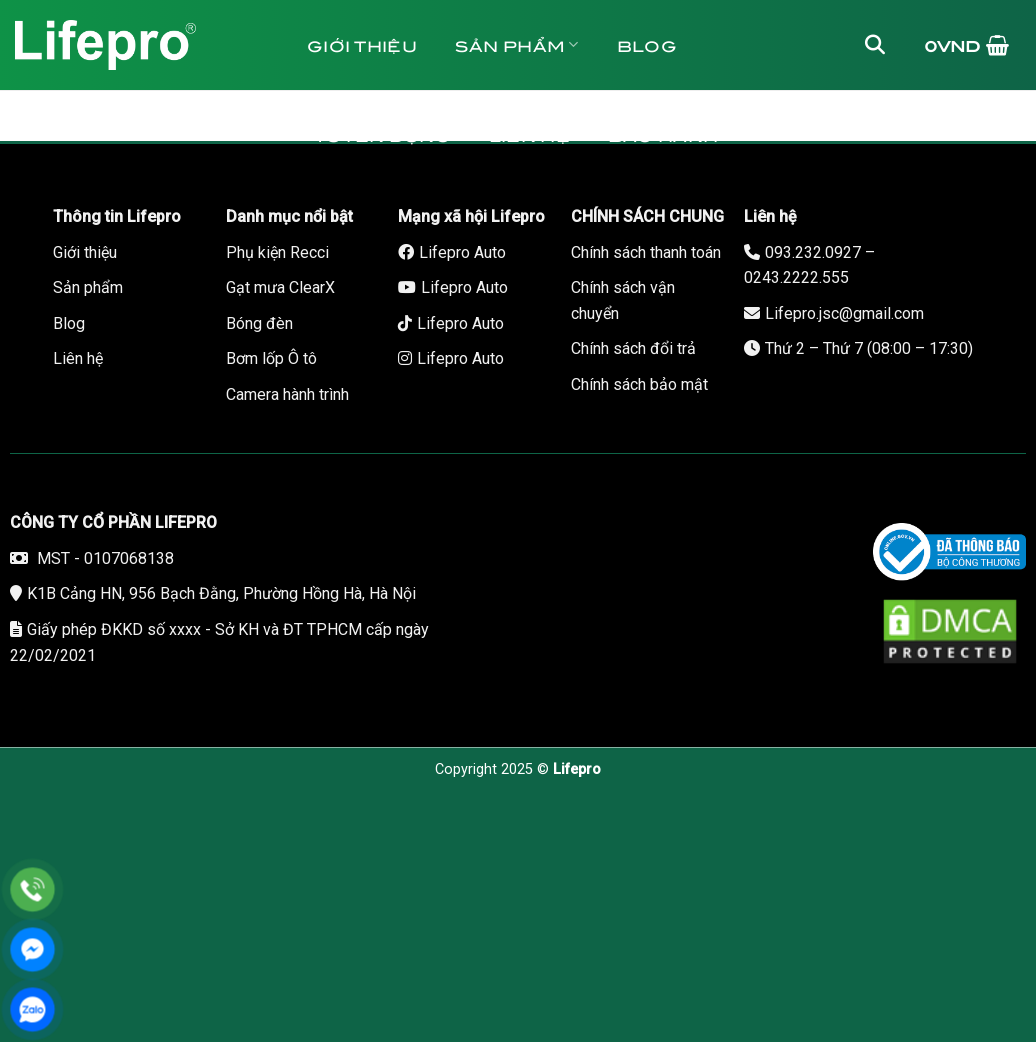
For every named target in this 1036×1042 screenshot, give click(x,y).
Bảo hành (663, 134)
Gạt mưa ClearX (280, 287)
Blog (647, 44)
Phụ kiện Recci (277, 252)
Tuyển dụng (382, 134)
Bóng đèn (259, 323)
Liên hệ (529, 134)
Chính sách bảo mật (639, 384)
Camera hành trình (287, 394)
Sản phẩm (517, 44)
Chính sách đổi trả (633, 348)
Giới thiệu (362, 44)
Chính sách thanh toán (646, 252)
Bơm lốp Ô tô (271, 358)
